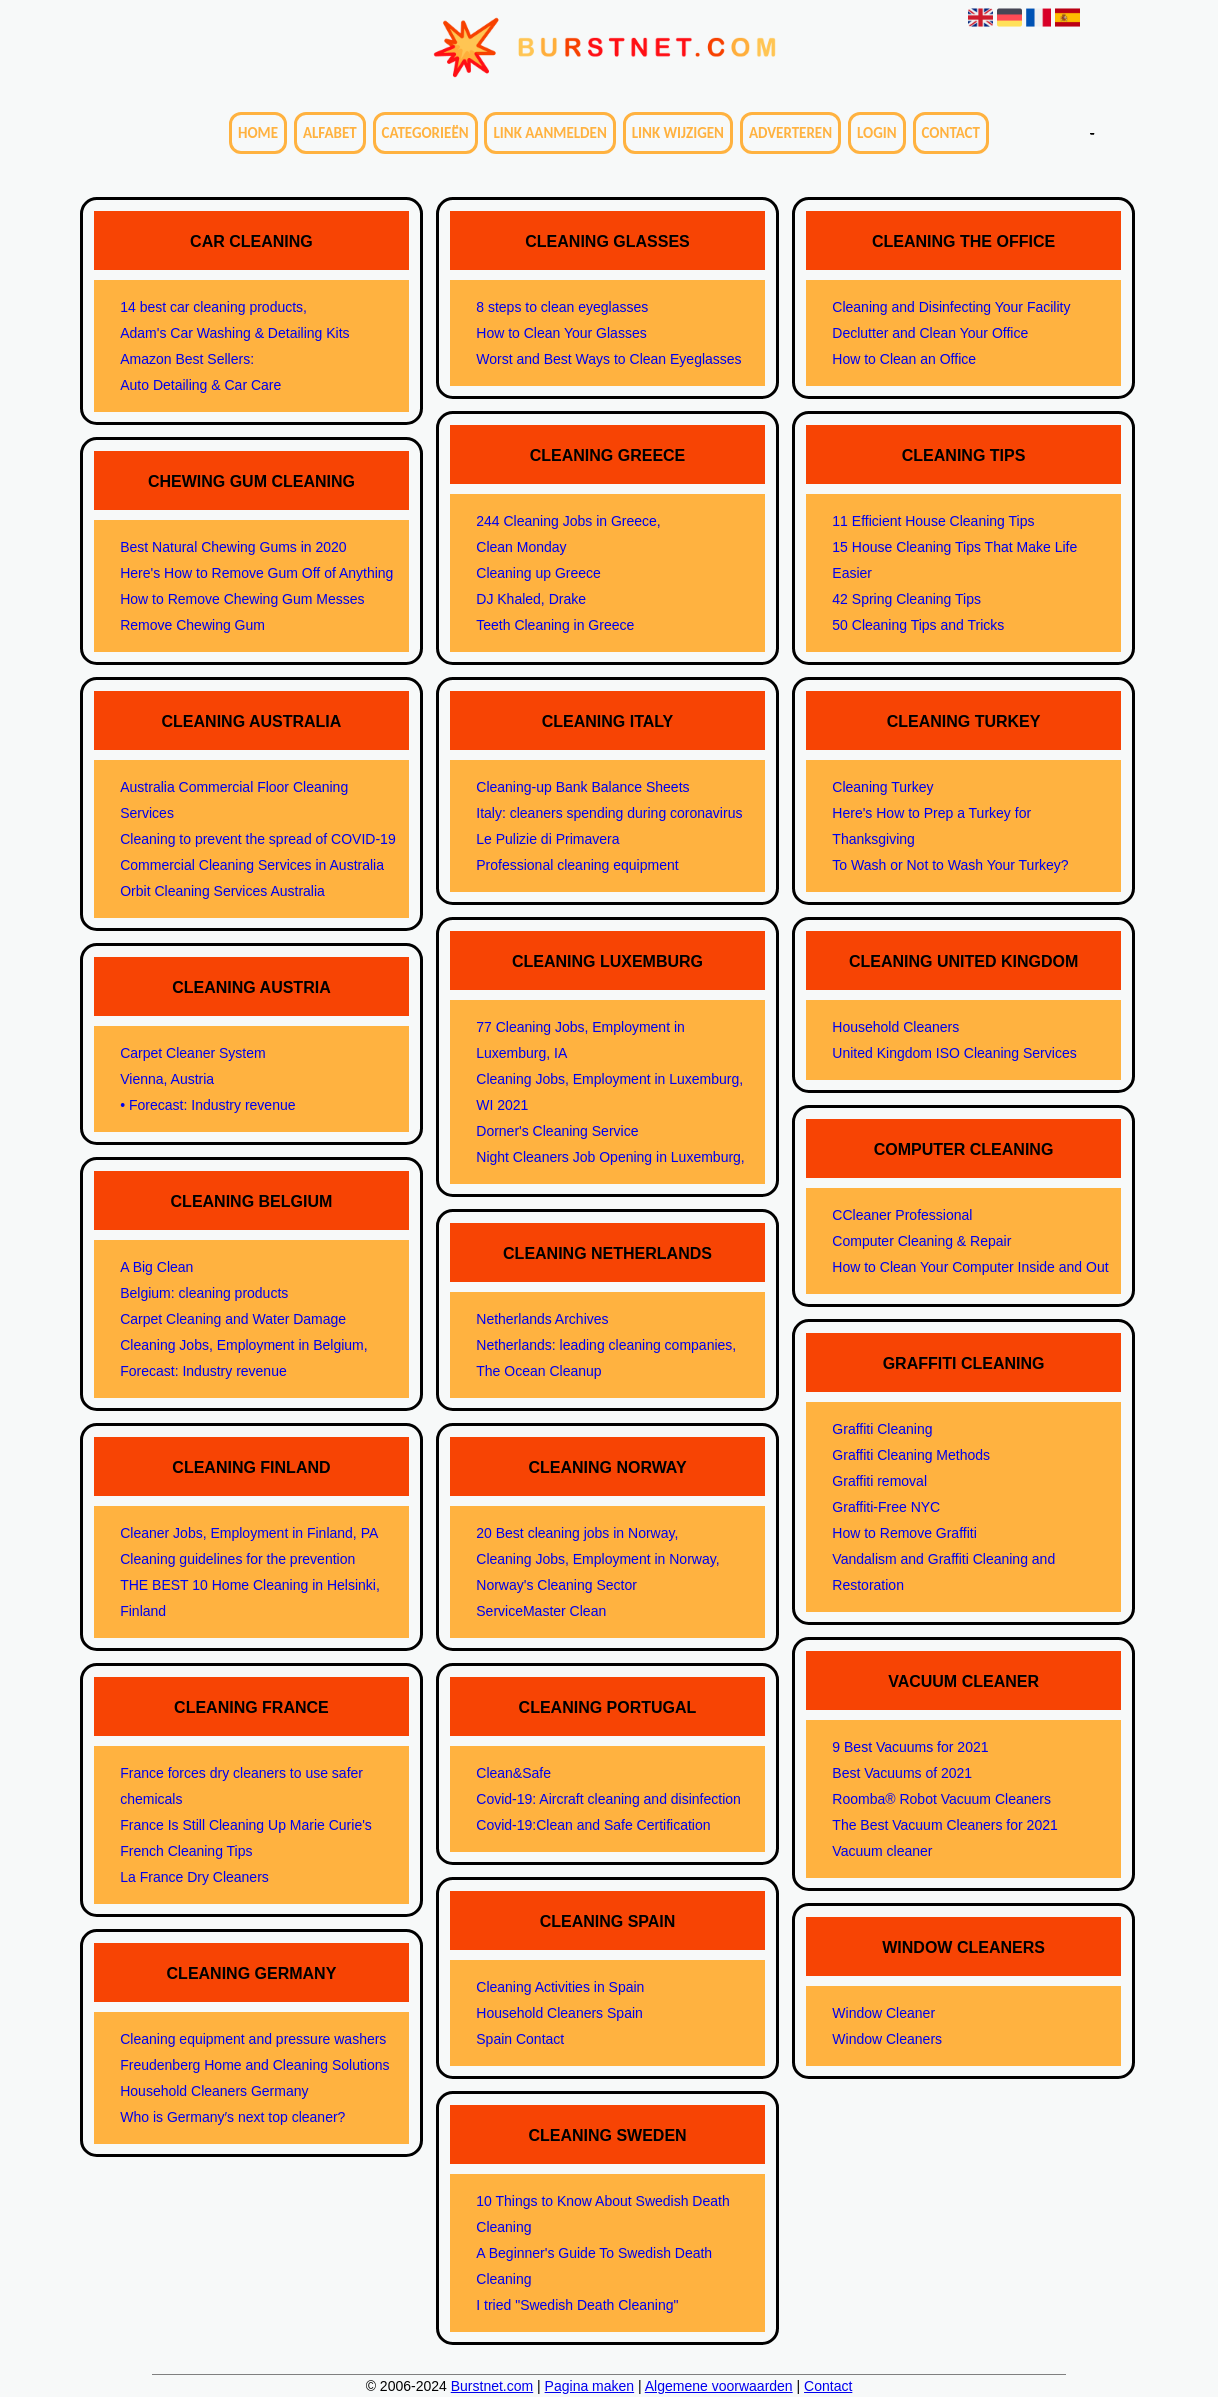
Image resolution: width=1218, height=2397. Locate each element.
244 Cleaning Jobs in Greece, (568, 521)
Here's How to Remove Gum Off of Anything (256, 573)
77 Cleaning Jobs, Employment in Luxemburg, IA (580, 1040)
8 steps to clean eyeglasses (562, 307)
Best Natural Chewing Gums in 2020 (233, 547)
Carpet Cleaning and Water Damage (233, 1319)
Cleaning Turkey (882, 787)
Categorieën (425, 133)
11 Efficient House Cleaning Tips (933, 521)
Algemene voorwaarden (719, 2386)
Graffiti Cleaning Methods (911, 1455)
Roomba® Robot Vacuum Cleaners (941, 1799)
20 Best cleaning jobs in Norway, (577, 1533)
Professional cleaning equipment (577, 865)
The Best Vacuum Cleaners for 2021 (944, 1825)
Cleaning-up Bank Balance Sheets (582, 787)
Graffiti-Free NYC (886, 1507)
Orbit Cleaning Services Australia (222, 891)
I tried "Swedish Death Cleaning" (577, 2305)
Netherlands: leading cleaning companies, (606, 1345)
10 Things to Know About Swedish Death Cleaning (602, 2214)
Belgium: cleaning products (204, 1293)
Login (877, 133)
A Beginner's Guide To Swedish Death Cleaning (594, 2266)
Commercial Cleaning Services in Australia (252, 865)
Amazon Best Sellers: (187, 359)
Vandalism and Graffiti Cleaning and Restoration (943, 1572)
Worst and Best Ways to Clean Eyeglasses (608, 359)
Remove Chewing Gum (192, 625)
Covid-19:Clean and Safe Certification (593, 1825)
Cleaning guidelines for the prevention (237, 1559)
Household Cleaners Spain (559, 2013)
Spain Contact (520, 2039)
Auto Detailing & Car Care (200, 385)
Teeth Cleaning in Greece (555, 625)
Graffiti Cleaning (882, 1429)
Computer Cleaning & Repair (921, 1241)
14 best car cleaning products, (213, 307)
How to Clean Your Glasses (561, 333)
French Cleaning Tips (186, 1851)
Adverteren (790, 133)
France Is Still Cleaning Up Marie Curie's (246, 1825)
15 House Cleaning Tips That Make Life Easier (954, 560)
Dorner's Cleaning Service (557, 1131)
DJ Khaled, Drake (531, 599)
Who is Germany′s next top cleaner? (232, 2117)
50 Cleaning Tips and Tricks (918, 625)
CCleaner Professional (902, 1215)
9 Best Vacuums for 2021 (910, 1747)
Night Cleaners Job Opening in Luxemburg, (610, 1157)
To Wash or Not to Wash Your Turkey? (950, 865)
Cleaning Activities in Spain (560, 1987)
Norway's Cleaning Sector (556, 1585)
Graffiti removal (879, 1481)
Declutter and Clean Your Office (930, 333)
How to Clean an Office (904, 359)
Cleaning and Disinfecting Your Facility (951, 307)
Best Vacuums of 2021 (902, 1773)
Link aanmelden (549, 133)
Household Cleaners (895, 1027)
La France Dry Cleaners (194, 1877)
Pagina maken (590, 2386)
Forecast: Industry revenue (203, 1371)
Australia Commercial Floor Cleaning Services (234, 800)
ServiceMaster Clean (541, 1611)
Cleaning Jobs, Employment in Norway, (597, 1559)
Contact (951, 133)
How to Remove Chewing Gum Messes (242, 599)
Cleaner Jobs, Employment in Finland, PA (249, 1533)
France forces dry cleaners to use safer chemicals (241, 1786)
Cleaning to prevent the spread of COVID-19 (258, 839)
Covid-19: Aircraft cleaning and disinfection (608, 1799)
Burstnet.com (492, 2386)
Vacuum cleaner (882, 1851)
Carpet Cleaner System (193, 1053)
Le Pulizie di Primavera (547, 839)
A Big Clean (156, 1267)
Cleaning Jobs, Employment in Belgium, (243, 1345)
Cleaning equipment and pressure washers (253, 2039)
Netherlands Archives (542, 1319)
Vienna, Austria (167, 1079)
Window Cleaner (883, 2013)
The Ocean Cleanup (538, 1371)
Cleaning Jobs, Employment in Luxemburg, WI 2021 (609, 1092)
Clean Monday (521, 547)
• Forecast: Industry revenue (207, 1105)
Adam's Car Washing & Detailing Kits (234, 333)
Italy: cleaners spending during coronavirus (609, 813)
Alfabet (330, 133)
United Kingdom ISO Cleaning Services (954, 1053)
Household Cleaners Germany (214, 2091)
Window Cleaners (887, 2039)
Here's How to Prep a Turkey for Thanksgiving (931, 826)
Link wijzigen (678, 133)
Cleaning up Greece (538, 573)
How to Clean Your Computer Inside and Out (970, 1267)
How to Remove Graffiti (904, 1533)
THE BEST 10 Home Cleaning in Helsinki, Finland (250, 1598)
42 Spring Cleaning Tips (906, 599)
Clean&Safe (513, 1773)
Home (258, 133)
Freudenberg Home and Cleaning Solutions (254, 2065)
